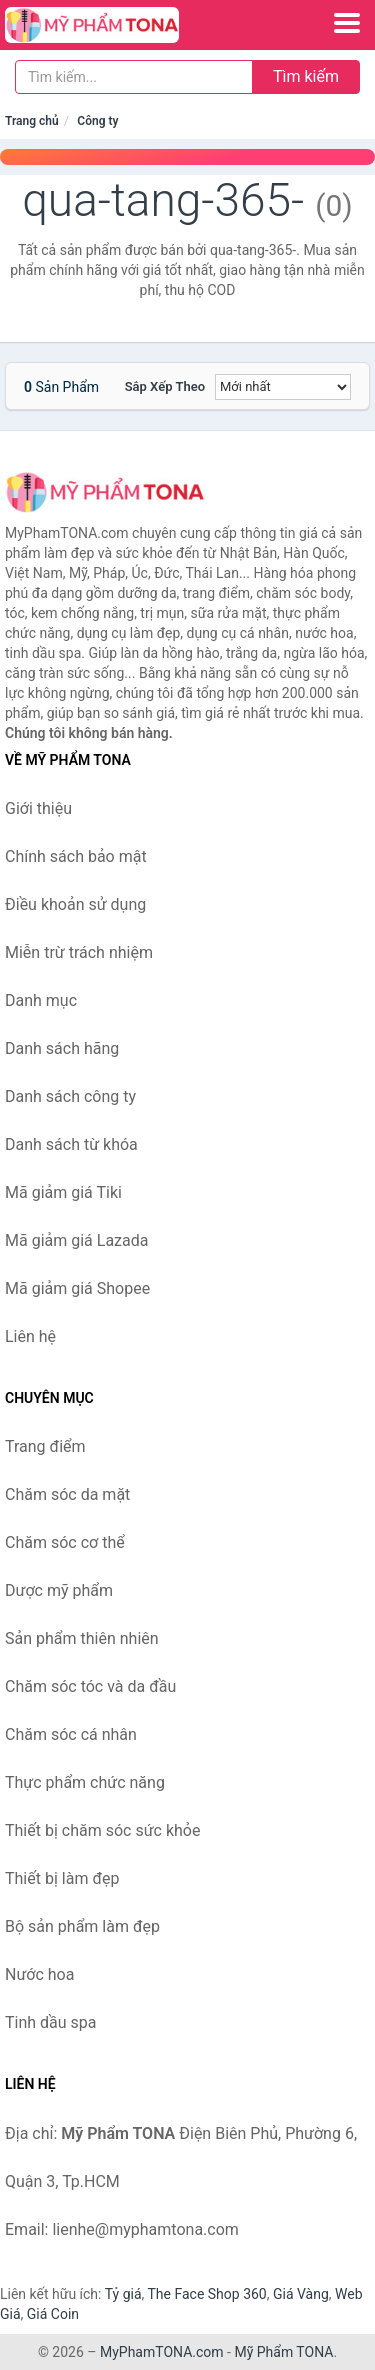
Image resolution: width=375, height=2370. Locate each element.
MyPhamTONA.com (162, 2352)
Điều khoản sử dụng (75, 904)
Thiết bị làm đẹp (62, 1878)
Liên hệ (30, 1336)
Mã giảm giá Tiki (63, 1192)
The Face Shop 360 (206, 2294)
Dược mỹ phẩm (59, 1590)
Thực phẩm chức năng (85, 1782)
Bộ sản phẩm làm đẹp (82, 1926)
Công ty (97, 121)
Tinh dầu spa (51, 2022)
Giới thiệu (38, 808)
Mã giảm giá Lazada (76, 1240)
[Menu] (347, 23)
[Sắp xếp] (283, 387)
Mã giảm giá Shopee (77, 1288)
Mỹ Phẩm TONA (283, 2352)
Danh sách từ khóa (71, 1144)
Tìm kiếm (306, 76)
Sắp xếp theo (165, 386)
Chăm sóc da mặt (67, 1494)
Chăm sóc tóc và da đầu (90, 1686)
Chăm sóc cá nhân (71, 1734)
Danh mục (41, 1000)
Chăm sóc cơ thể (65, 1542)
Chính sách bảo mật (76, 856)
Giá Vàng (301, 2294)
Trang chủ (32, 121)
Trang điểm (45, 1446)
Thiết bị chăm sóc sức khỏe (102, 1830)
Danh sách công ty (70, 1096)
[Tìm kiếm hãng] (134, 77)
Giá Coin (53, 2314)
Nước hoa (39, 1974)
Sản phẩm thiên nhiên (82, 1638)
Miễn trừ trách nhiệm (79, 952)
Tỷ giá (123, 2294)
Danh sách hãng (62, 1048)
